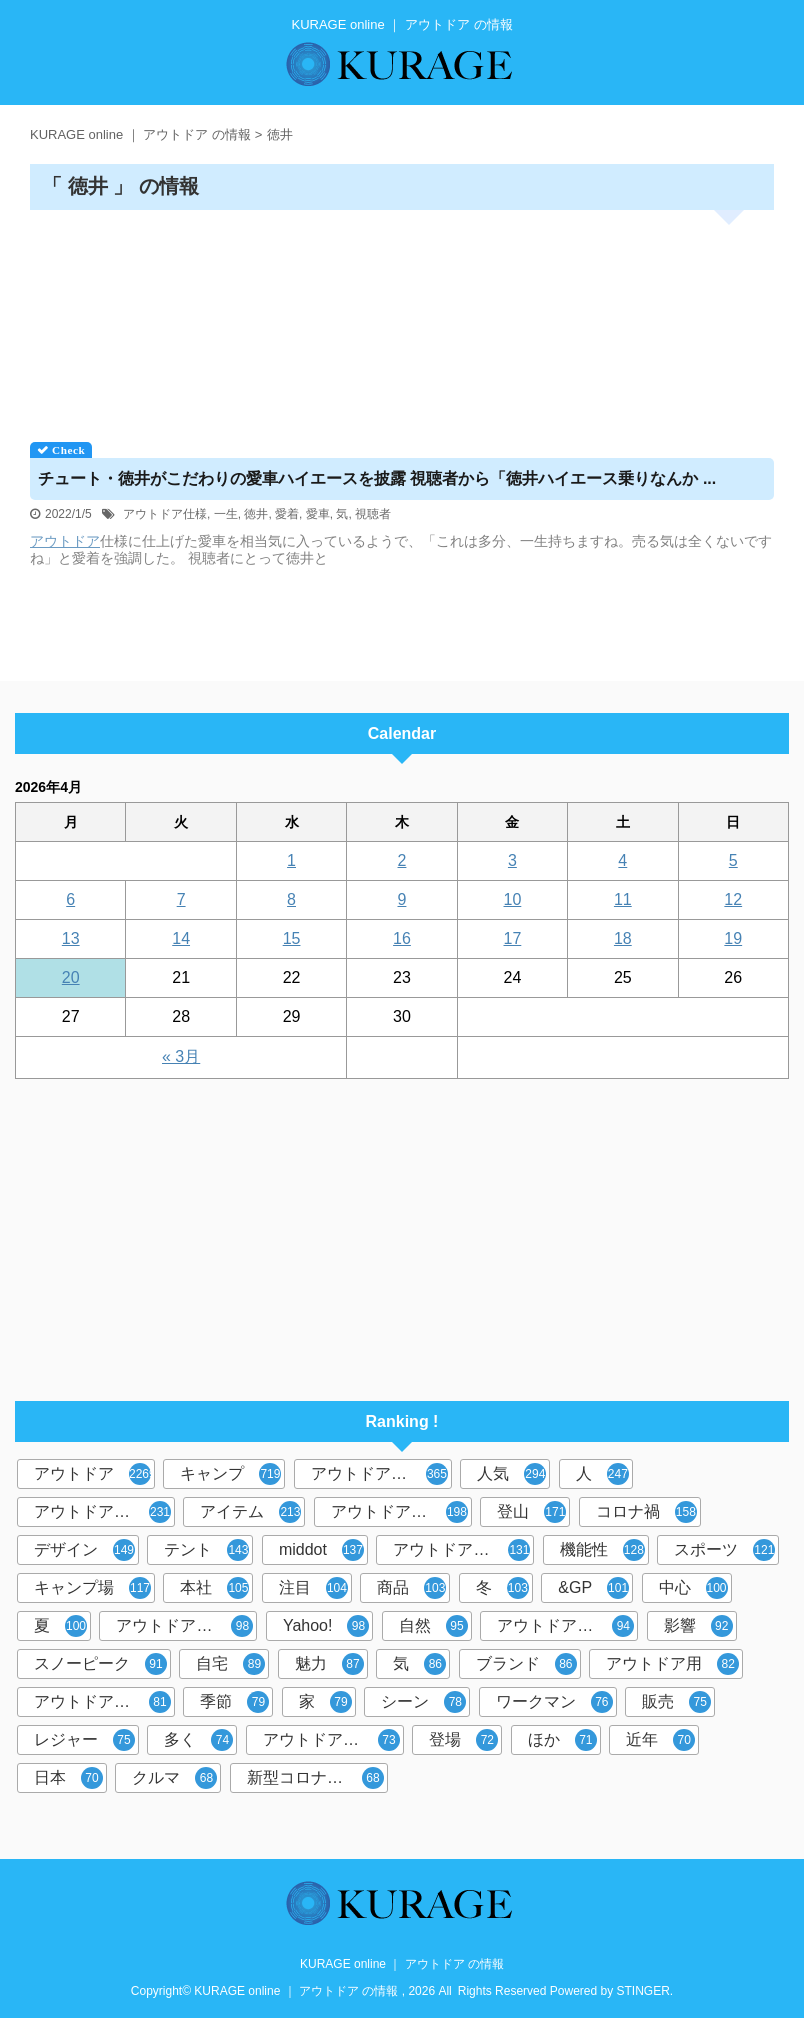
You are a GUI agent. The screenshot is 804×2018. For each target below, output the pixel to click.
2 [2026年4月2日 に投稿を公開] (402, 860)
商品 (411, 1588)
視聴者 (373, 514)
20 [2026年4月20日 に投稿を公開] (71, 977)
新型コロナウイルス (317, 1778)
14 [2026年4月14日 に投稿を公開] (181, 938)
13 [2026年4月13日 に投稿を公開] (71, 938)
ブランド (526, 1664)
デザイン (84, 1550)
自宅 (230, 1664)
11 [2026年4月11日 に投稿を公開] (623, 899)
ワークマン (554, 1702)
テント (206, 1550)
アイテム (250, 1512)
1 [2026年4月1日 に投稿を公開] (291, 860)
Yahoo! (326, 1626)
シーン (423, 1702)
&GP (593, 1588)
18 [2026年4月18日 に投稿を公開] (623, 938)
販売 (676, 1702)
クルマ (174, 1778)
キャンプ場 (92, 1588)
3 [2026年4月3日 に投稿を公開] (512, 860)
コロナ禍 (646, 1512)
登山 (531, 1512)
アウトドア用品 (399, 1512)
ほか (562, 1740)
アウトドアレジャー (186, 1626)
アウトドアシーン (102, 1512)
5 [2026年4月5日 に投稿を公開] (733, 860)
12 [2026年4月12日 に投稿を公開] (733, 899)
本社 (214, 1588)
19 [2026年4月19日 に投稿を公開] (733, 938)
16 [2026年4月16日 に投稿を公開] (402, 938)
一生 (226, 514)
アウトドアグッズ (565, 1626)
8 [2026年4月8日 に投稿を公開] (291, 899)
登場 (463, 1740)
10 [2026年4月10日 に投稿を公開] (513, 899)
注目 (313, 1588)
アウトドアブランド (381, 1474)
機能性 (602, 1550)
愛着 (287, 514)
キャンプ (230, 1474)
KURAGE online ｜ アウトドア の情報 (402, 1964)
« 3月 (181, 1056)
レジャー (84, 1740)
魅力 (329, 1664)
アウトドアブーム (461, 1550)
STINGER (643, 1991)
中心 (693, 1588)
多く (198, 1740)
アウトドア (65, 541)
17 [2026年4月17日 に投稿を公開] (513, 938)
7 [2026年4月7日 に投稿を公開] (181, 899)
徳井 (256, 514)
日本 (68, 1778)
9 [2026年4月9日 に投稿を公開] (402, 899)
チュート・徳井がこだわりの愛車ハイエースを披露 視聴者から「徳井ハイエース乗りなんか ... (377, 478)
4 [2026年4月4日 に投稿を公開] (622, 860)
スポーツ (724, 1550)
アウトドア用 (672, 1664)
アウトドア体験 (331, 1740)
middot (321, 1550)
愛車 (318, 514)
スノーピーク (100, 1664)
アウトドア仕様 (165, 514)
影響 (698, 1626)
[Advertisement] (402, 319)
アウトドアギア (102, 1702)
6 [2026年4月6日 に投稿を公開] (70, 899)
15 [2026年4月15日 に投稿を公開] (292, 938)
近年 (660, 1740)
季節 (234, 1702)
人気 (511, 1474)
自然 (433, 1626)
